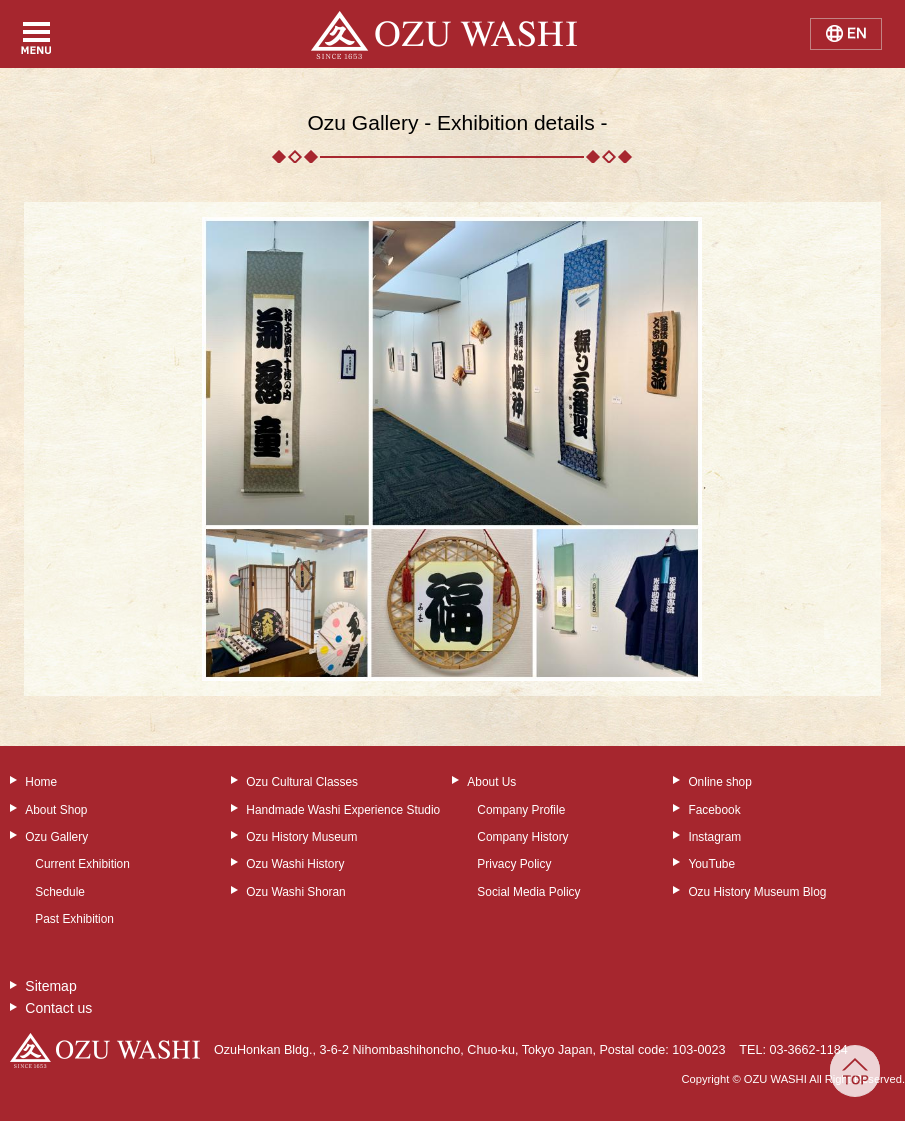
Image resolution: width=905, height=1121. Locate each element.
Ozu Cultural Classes (302, 782)
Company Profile (521, 810)
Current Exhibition (82, 864)
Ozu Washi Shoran (295, 892)
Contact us (58, 1008)
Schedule (60, 892)
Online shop (719, 782)
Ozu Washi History (295, 864)
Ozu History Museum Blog (757, 892)
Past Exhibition (74, 919)
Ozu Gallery (56, 837)
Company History (522, 837)
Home (41, 782)
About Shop (56, 810)
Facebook (714, 810)
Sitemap (50, 986)
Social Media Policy (528, 892)
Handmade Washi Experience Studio (343, 810)
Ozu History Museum (301, 837)
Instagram (714, 837)
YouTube (711, 864)
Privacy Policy (514, 864)
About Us (491, 782)
